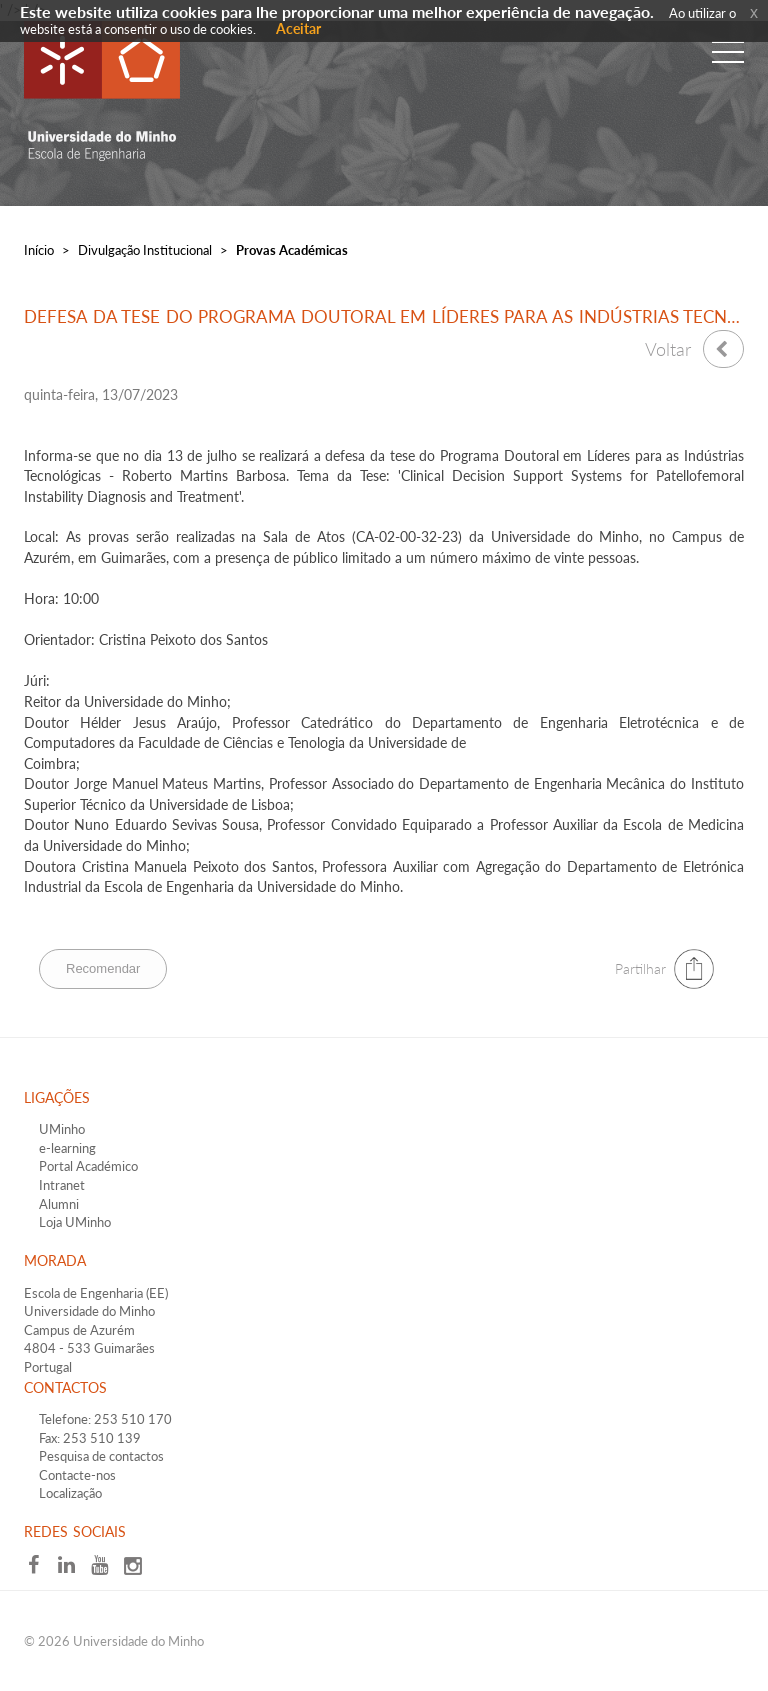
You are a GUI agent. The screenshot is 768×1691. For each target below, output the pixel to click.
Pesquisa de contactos (101, 1456)
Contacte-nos (77, 1475)
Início (39, 250)
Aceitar (298, 28)
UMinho (62, 1129)
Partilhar (640, 968)
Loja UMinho (75, 1222)
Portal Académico (88, 1166)
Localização (70, 1493)
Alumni (59, 1204)
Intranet (62, 1185)
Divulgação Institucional (145, 250)
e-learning (67, 1148)
